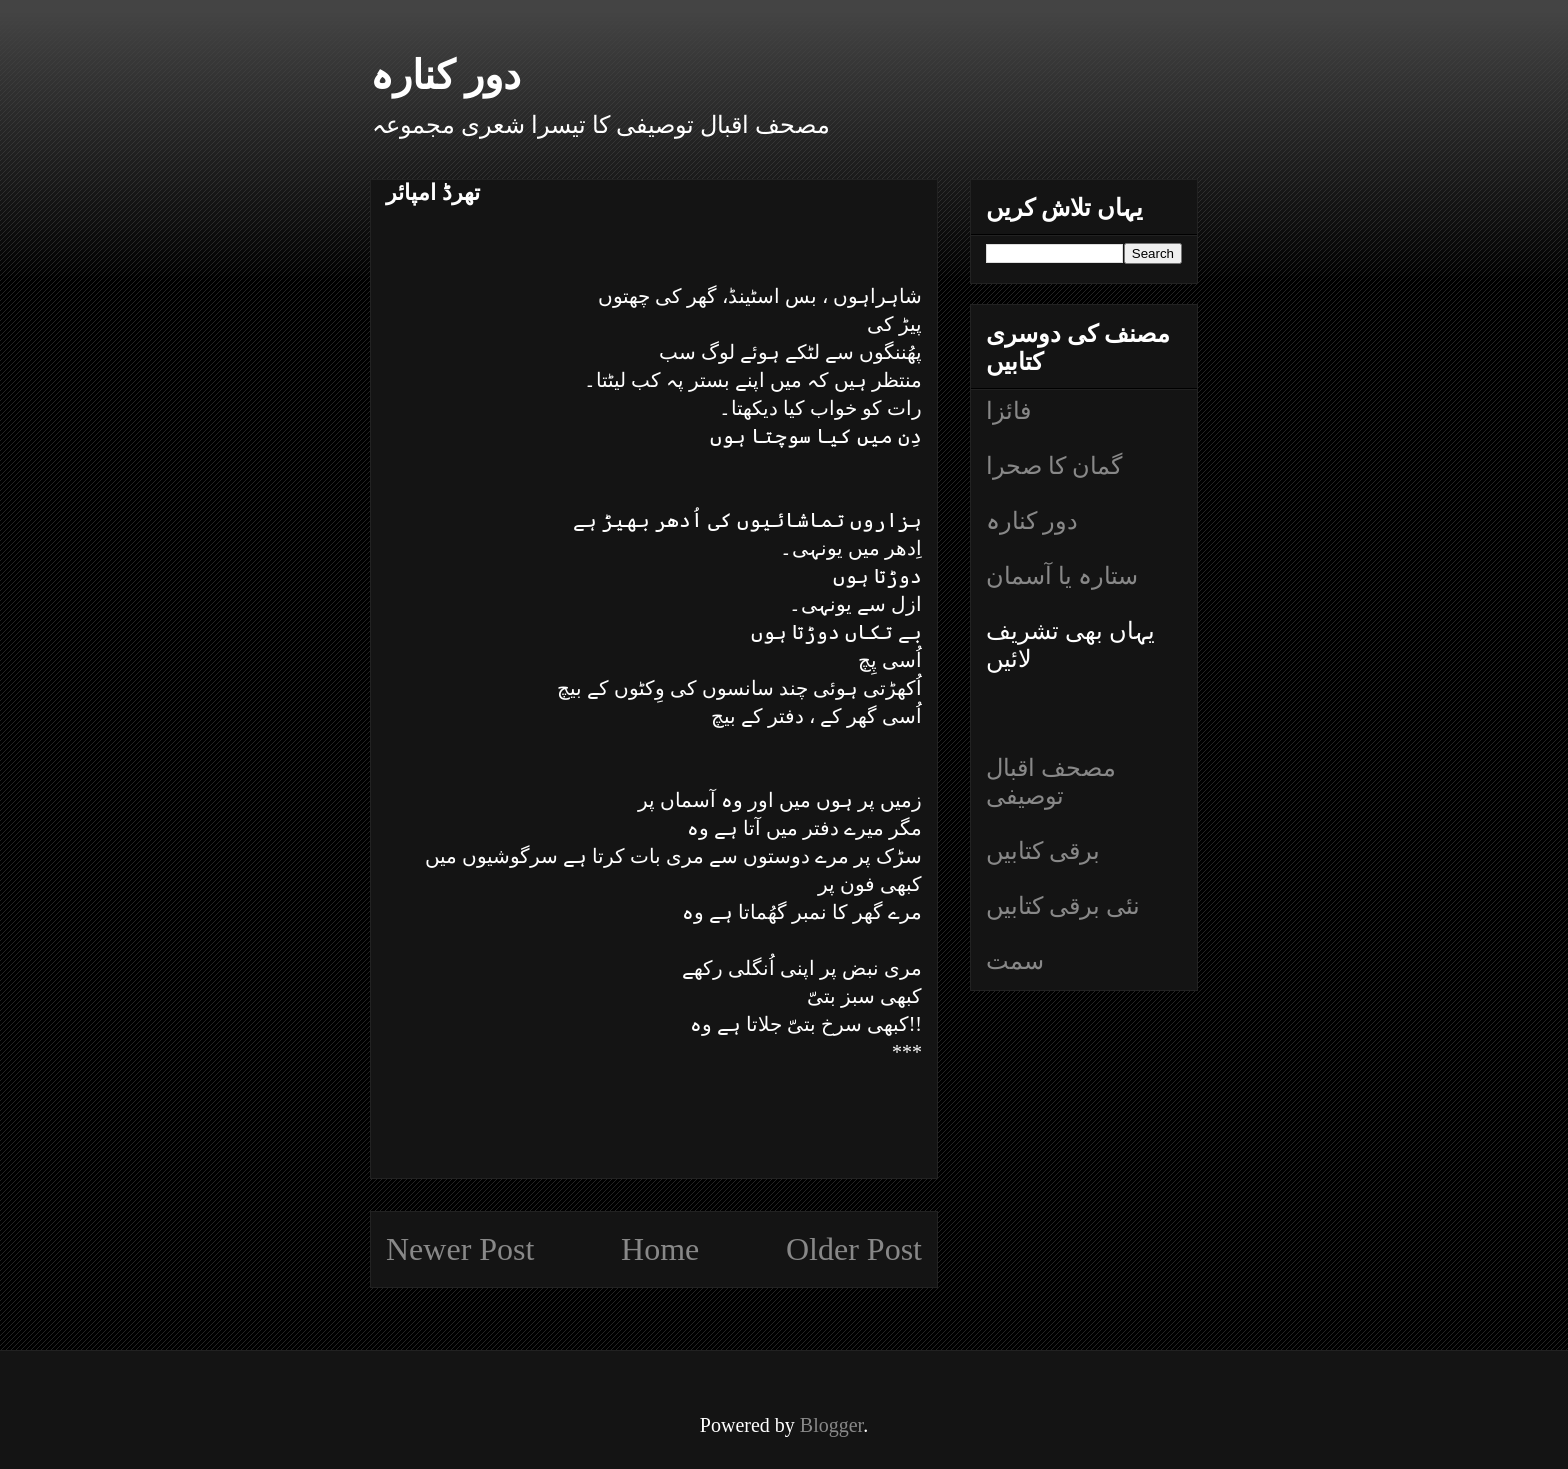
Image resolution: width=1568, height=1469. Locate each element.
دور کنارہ (445, 75)
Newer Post (460, 1249)
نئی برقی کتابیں (1063, 906)
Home (660, 1249)
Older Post (854, 1249)
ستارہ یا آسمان (1062, 576)
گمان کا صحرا (1054, 466)
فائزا (1008, 411)
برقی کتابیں (1043, 851)
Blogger (831, 1425)
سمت (1015, 961)
